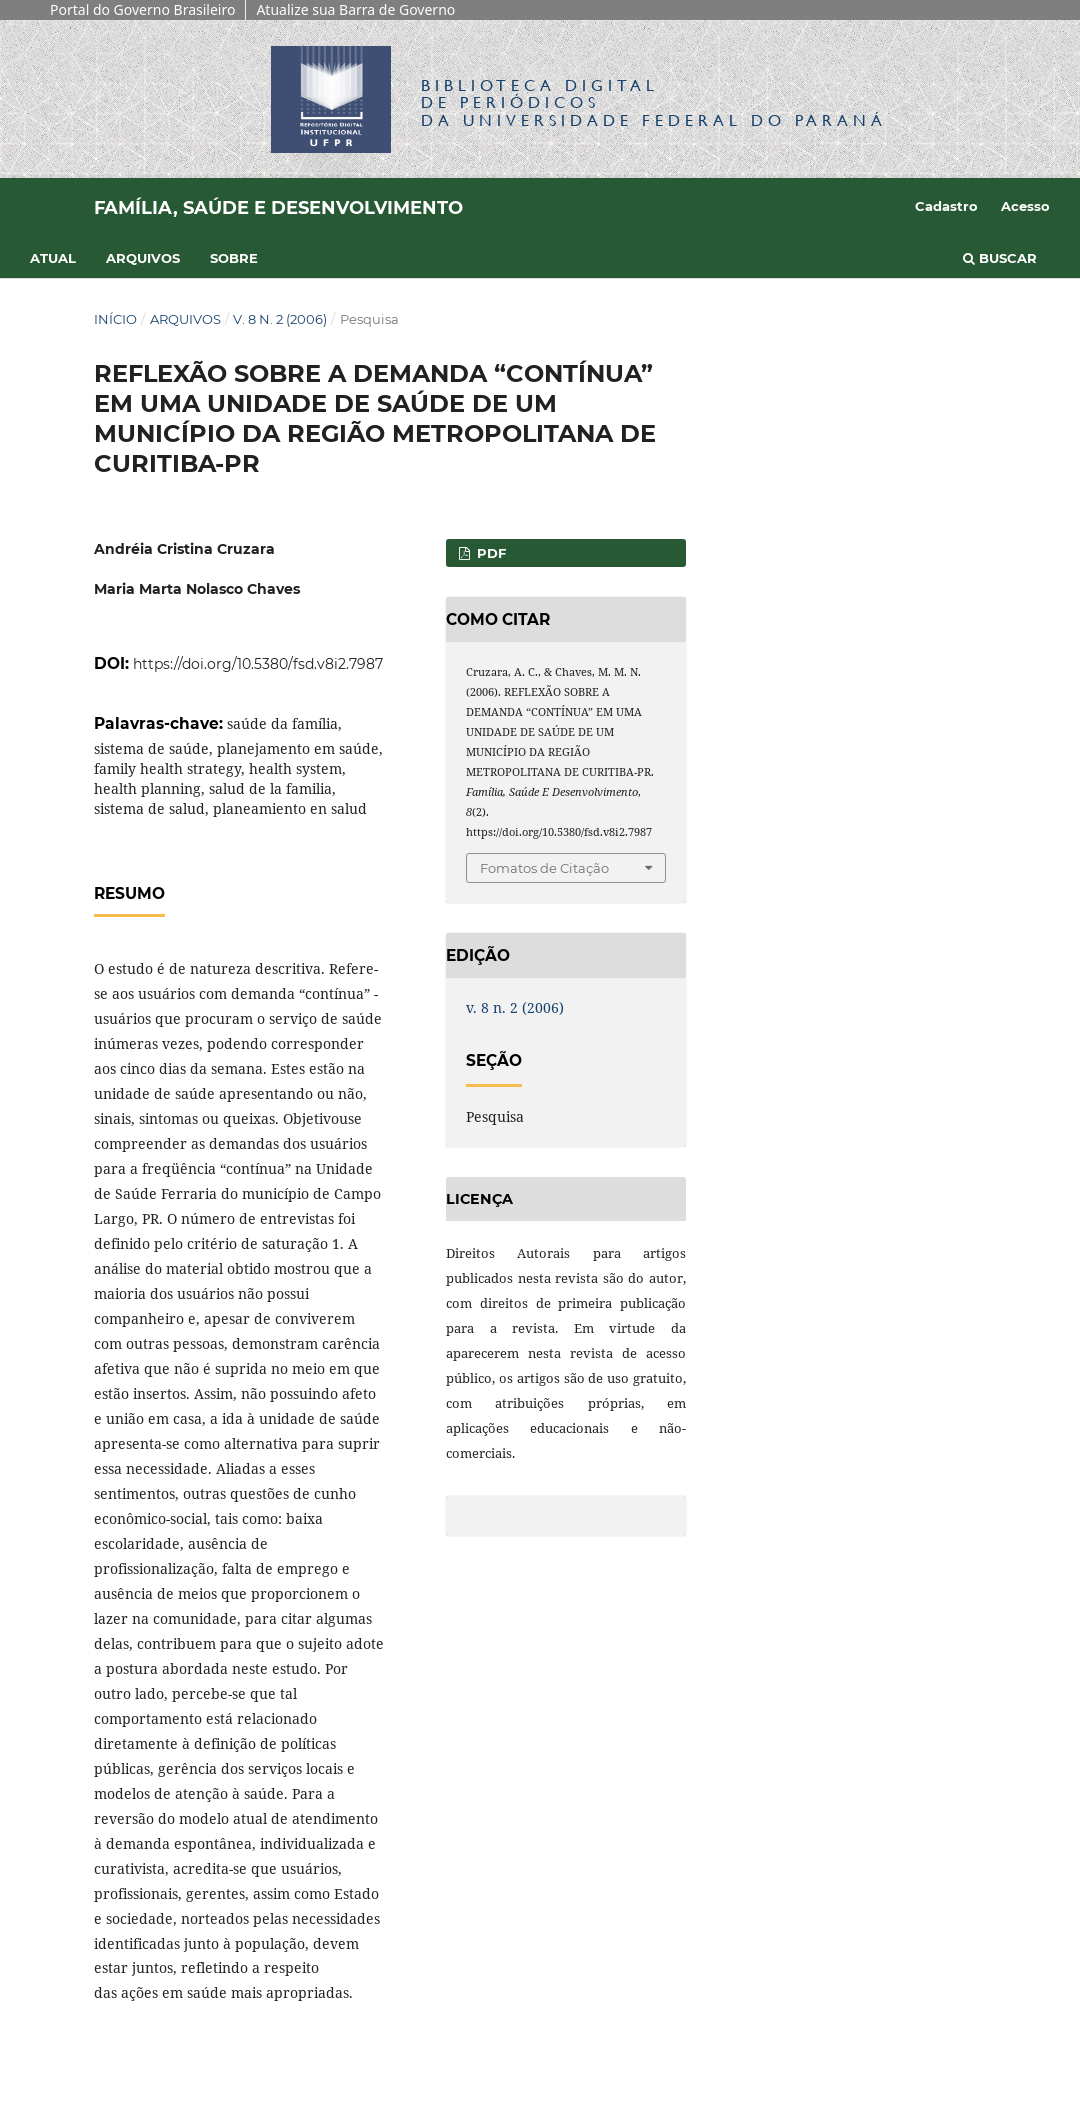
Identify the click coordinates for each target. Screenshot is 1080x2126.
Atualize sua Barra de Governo (355, 9)
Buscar (1000, 258)
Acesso (1025, 206)
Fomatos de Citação (544, 868)
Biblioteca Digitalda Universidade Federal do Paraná (654, 102)
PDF (489, 553)
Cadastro (946, 206)
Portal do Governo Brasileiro (142, 9)
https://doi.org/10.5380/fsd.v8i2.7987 (258, 664)
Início (115, 319)
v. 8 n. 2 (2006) (280, 319)
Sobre (234, 258)
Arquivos (143, 258)
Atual (53, 258)
